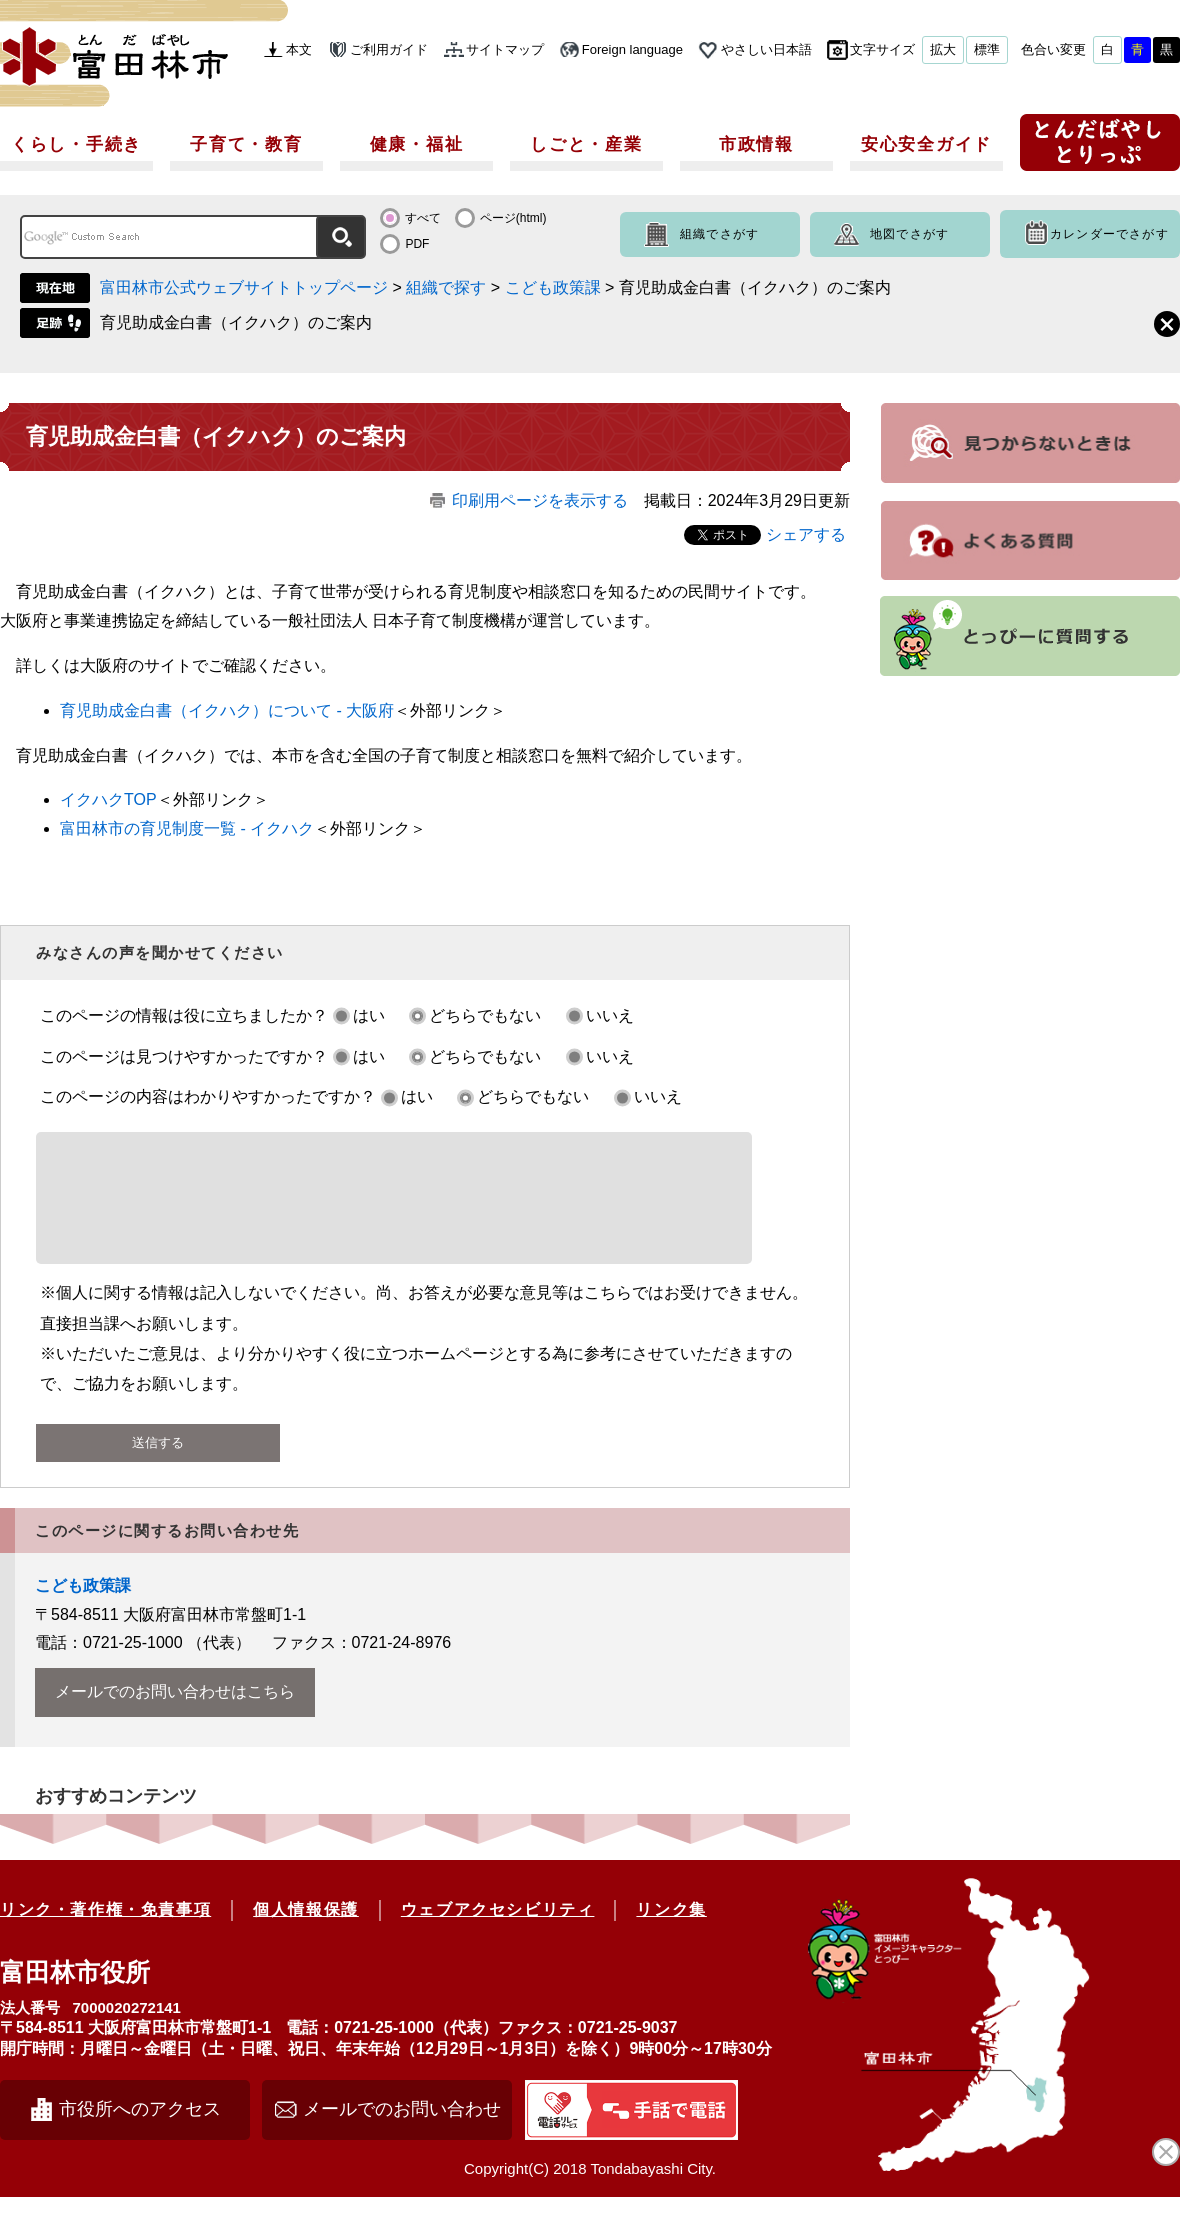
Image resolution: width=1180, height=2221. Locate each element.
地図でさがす (909, 234)
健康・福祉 (417, 144)
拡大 (943, 49)
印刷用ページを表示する (540, 500)
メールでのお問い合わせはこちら (175, 1715)
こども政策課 (553, 287)
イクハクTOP (108, 799)
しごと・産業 (586, 144)
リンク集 (671, 1933)
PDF (417, 244)
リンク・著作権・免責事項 (105, 1933)
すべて (423, 218)
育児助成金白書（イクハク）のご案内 (236, 322)
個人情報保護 (306, 1933)
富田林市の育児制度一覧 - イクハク (187, 828)
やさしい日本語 (766, 49)
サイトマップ (505, 49)
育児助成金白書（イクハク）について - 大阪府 (227, 710)
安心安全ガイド (926, 144)
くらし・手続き (76, 144)
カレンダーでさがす (1109, 234)
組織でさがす (719, 234)
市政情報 (756, 144)
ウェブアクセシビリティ (498, 1933)
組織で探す (446, 287)
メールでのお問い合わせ (402, 2133)
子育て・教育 (246, 144)
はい (369, 1015)
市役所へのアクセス (140, 2133)
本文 (299, 49)
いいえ (610, 1015)
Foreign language (632, 49)
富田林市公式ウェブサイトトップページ (244, 287)
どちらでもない (485, 1015)
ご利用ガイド (389, 49)
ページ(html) (513, 218)
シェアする (806, 534)
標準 (987, 49)
